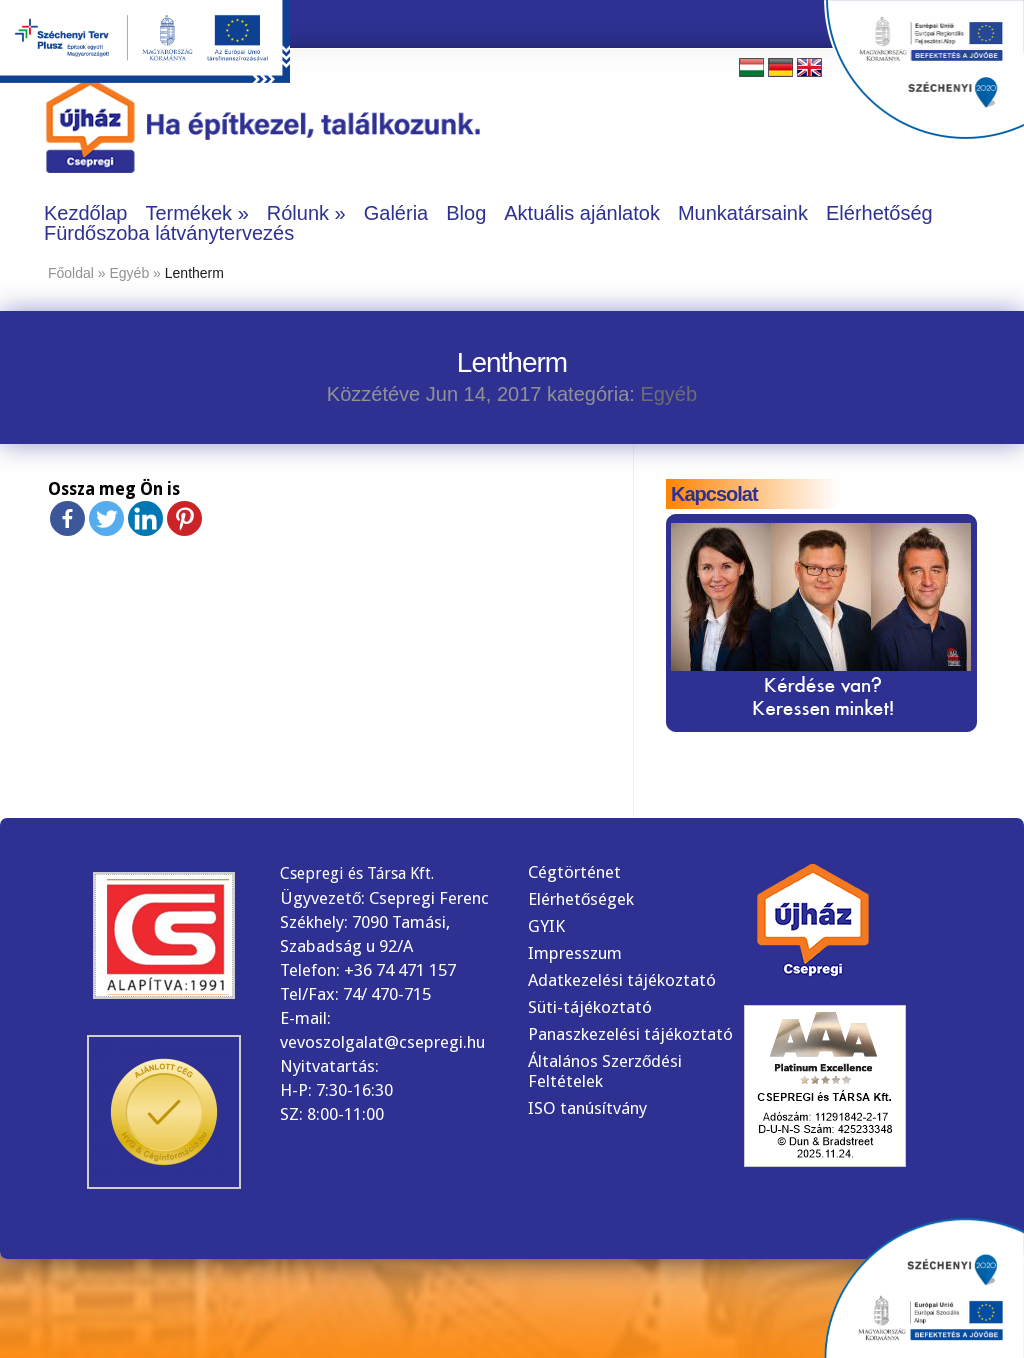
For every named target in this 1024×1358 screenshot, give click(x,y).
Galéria (396, 213)
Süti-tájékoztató (590, 1007)
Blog (466, 213)
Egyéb (130, 273)
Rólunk (298, 213)
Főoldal (71, 273)
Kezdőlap (85, 213)
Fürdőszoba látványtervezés (169, 233)
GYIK (546, 926)
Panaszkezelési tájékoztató (630, 1034)
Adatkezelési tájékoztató (622, 980)
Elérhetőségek (581, 899)
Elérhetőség (879, 213)
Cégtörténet (574, 872)
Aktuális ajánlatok (582, 213)
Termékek (188, 213)
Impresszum (575, 953)
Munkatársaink (743, 213)
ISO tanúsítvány (587, 1108)
